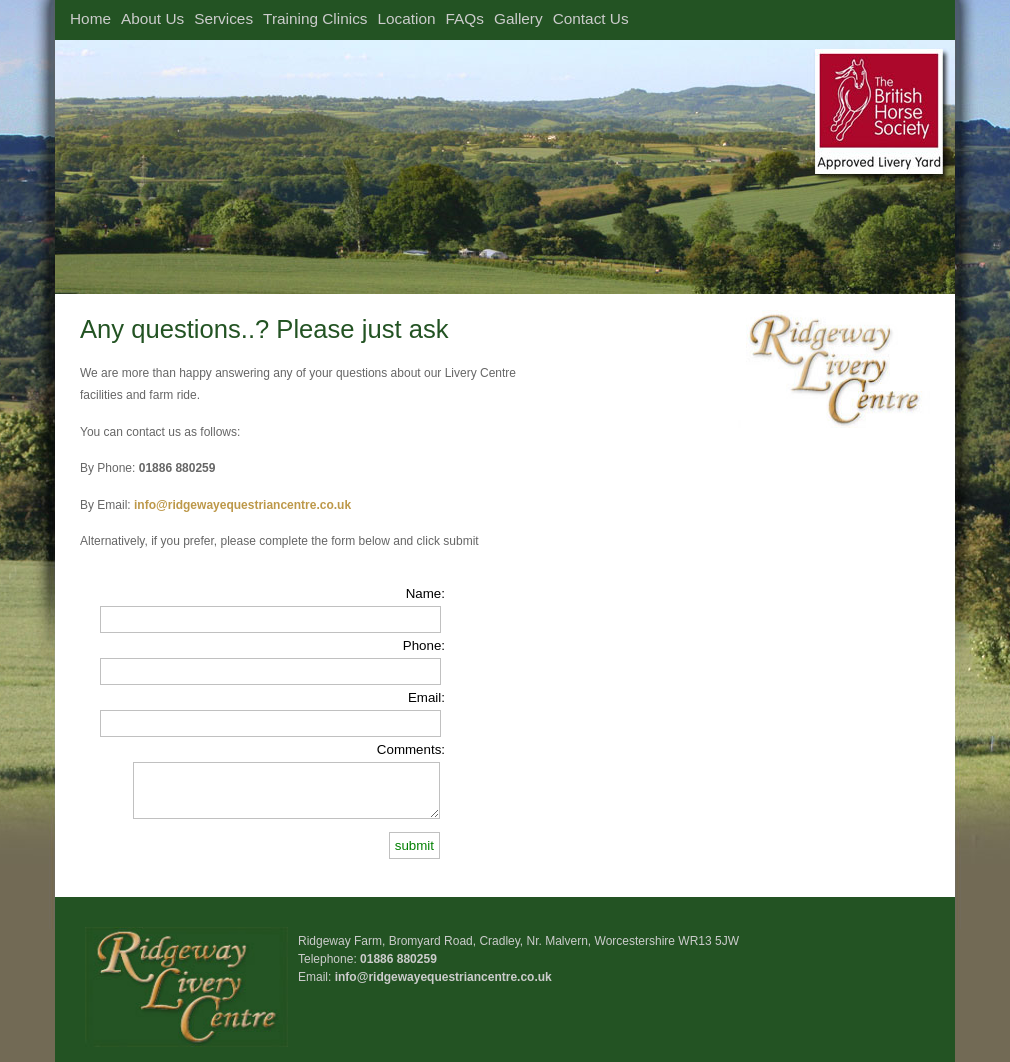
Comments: (411, 749)
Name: (425, 593)
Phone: (424, 645)
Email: (426, 697)
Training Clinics (315, 18)
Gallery (518, 18)
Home (90, 18)
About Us (152, 18)
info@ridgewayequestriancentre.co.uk (443, 977)
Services (223, 18)
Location (407, 18)
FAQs (465, 18)
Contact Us (591, 18)
